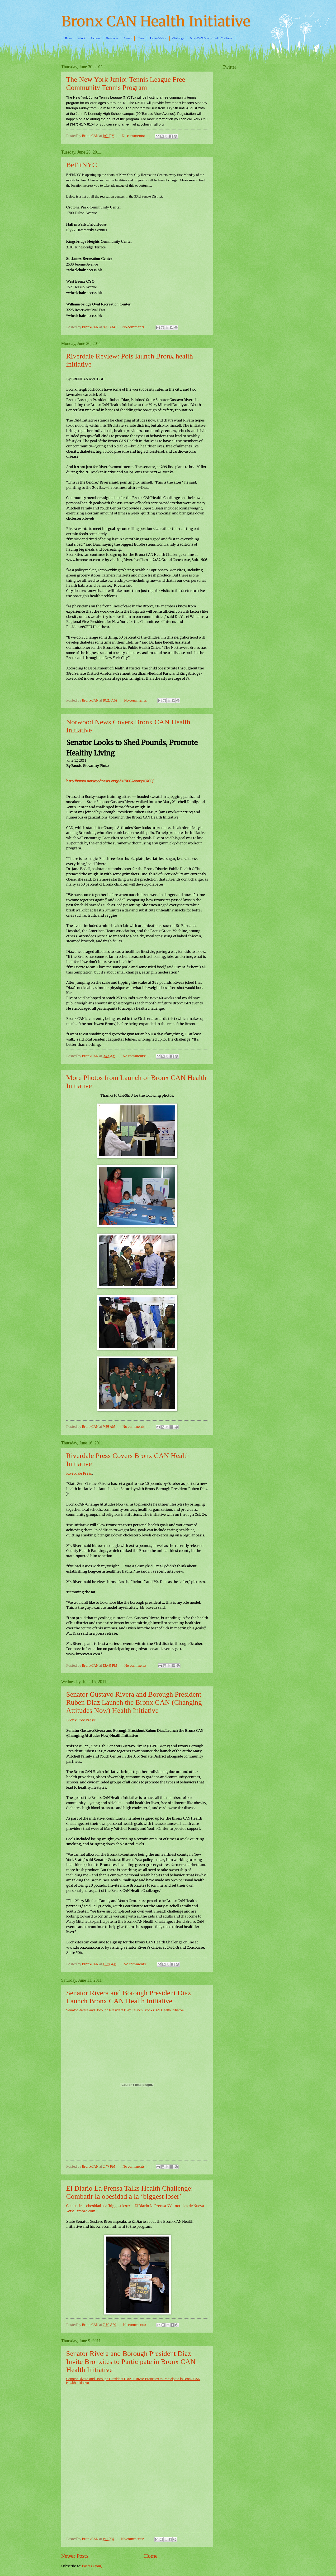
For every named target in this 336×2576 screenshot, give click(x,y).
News (140, 38)
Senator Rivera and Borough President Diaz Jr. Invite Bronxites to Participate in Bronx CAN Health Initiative (133, 2381)
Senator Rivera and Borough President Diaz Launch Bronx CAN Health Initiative (128, 1997)
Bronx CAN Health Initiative (155, 21)
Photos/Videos (158, 38)
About (81, 38)
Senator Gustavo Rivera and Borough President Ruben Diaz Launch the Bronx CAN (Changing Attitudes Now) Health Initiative (134, 1702)
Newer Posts (74, 2556)
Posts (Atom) (92, 2566)
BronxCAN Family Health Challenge (211, 38)
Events (128, 38)
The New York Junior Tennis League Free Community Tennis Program (125, 83)
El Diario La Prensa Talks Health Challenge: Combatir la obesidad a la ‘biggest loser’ (129, 2192)
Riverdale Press (79, 1473)
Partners (95, 38)
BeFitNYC (81, 165)
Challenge (178, 38)
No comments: (134, 136)
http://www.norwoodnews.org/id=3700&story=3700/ (110, 781)
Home (68, 38)
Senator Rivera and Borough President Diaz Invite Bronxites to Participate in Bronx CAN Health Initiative (131, 2361)
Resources (112, 38)
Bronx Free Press (80, 1720)
